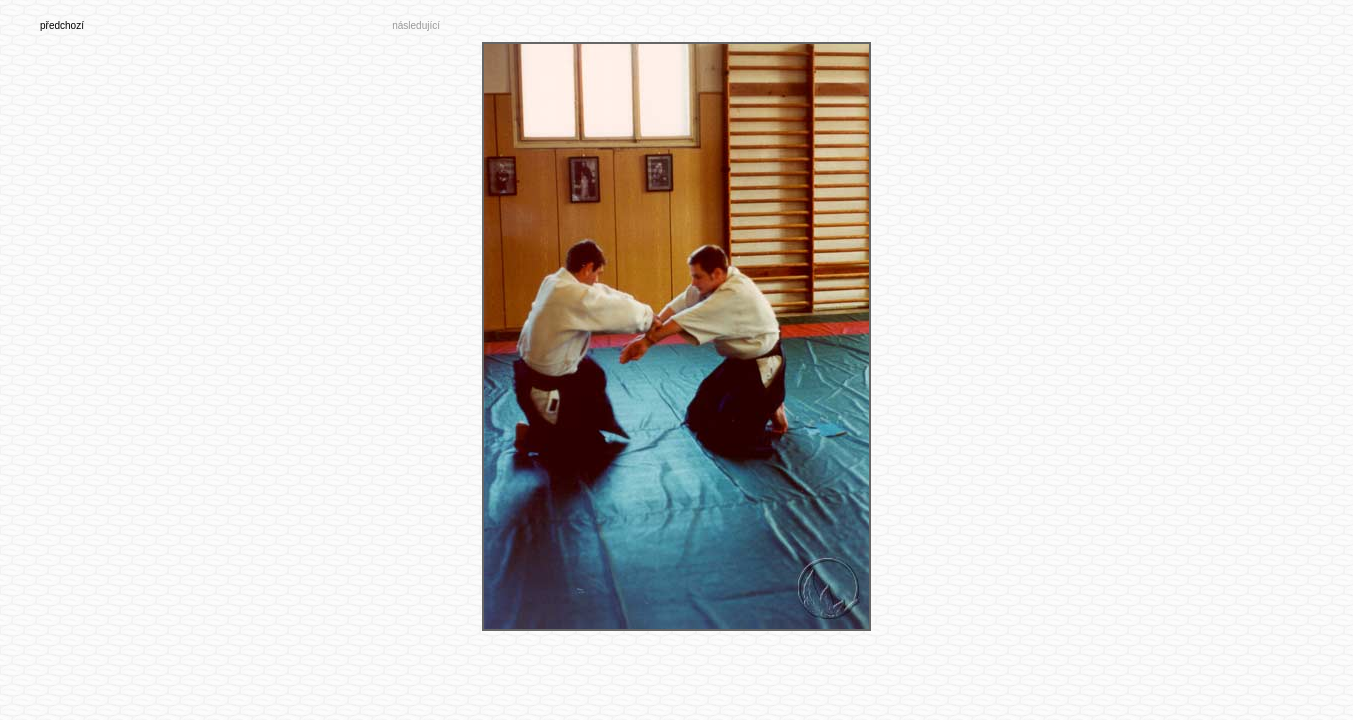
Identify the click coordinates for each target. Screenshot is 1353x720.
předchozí (62, 25)
